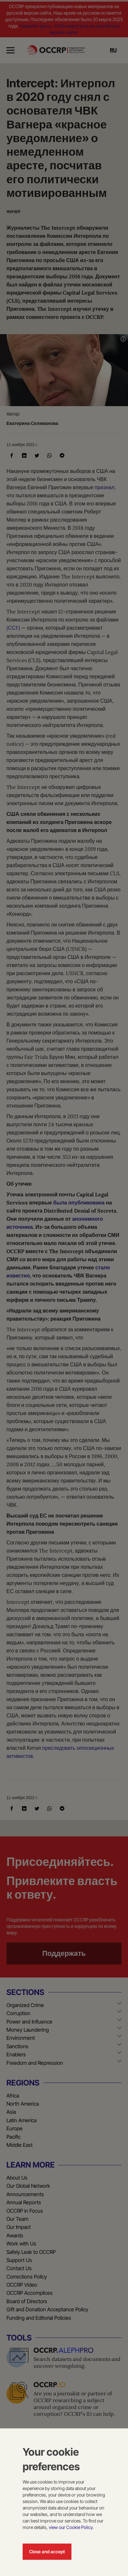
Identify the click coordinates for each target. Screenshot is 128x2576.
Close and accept (47, 2551)
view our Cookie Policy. (71, 2527)
